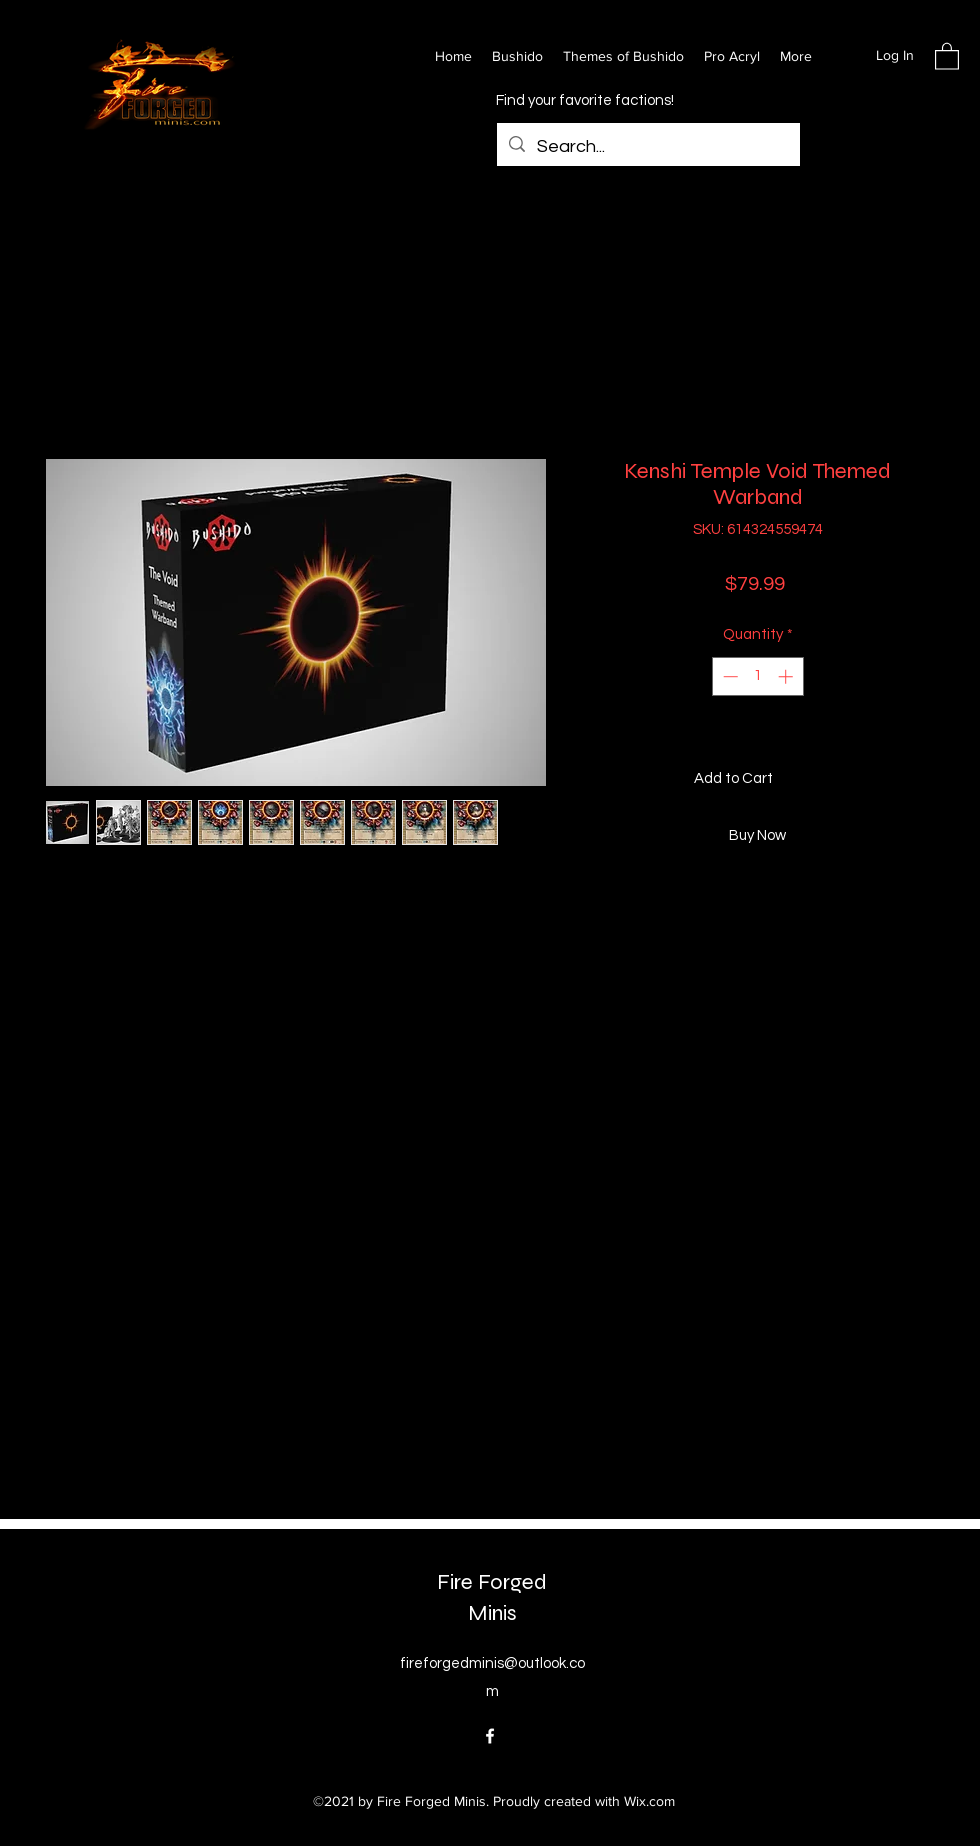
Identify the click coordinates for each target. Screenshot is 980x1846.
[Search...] (647, 147)
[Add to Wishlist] (915, 779)
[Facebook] (490, 1736)
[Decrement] (728, 676)
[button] (947, 55)
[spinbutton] (757, 676)
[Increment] (787, 676)
